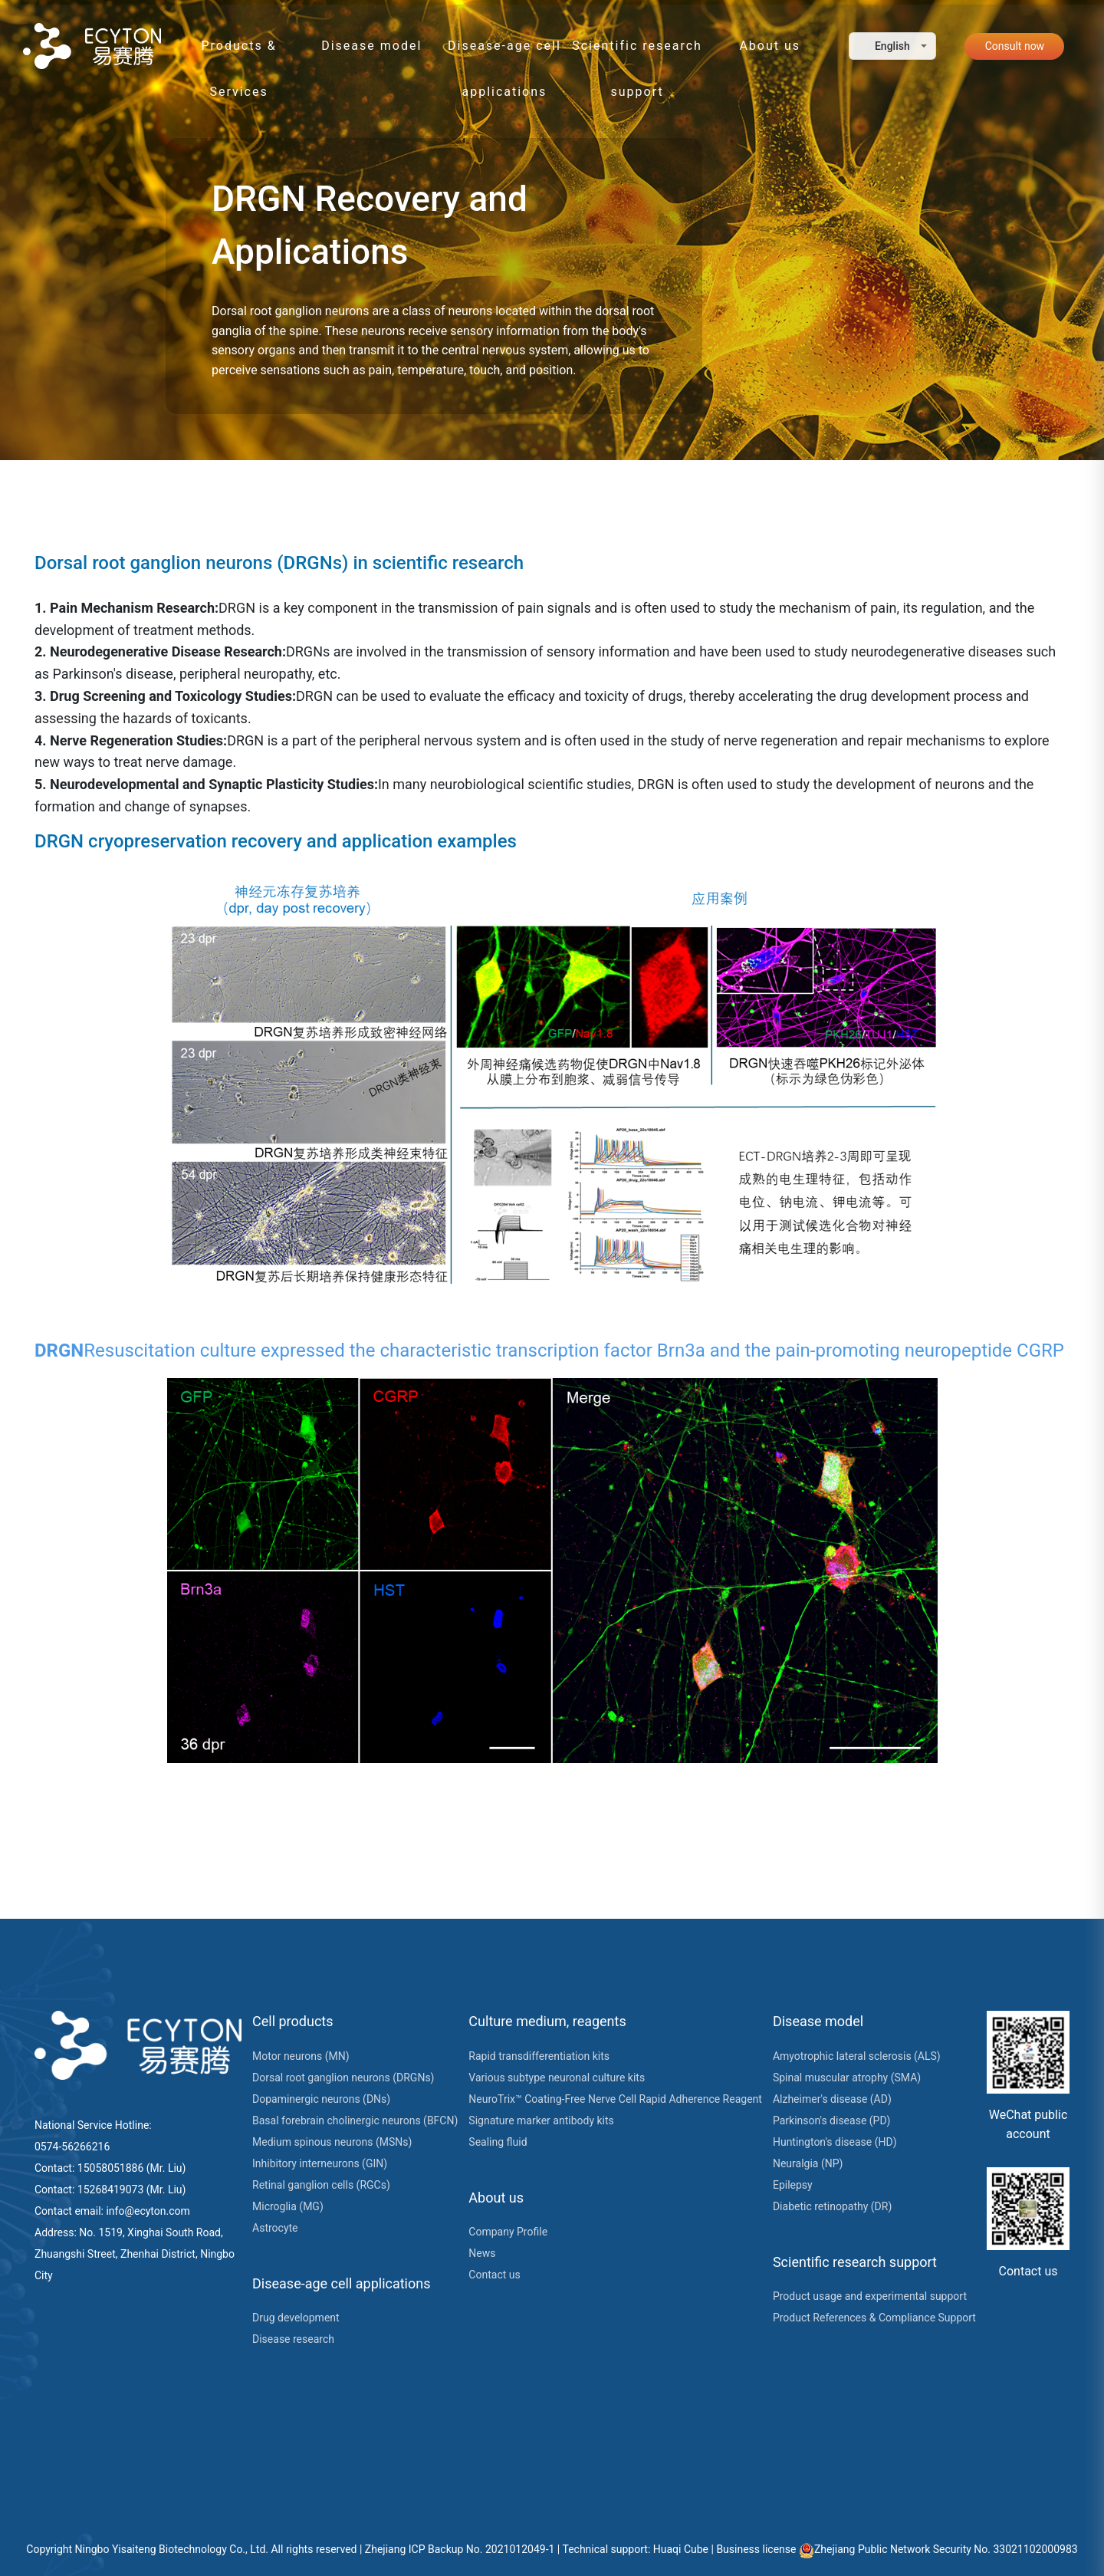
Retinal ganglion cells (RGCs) (321, 2185)
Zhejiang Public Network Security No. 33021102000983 (938, 2549)
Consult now (1014, 46)
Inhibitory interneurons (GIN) (319, 2163)
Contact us (494, 2274)
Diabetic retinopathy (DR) (832, 2206)
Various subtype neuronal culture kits (556, 2077)
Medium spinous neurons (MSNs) (332, 2142)
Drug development (296, 2317)
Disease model (371, 45)
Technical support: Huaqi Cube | (639, 2549)
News (481, 2253)
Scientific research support (637, 53)
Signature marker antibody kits (540, 2120)
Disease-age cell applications (504, 53)
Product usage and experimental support (870, 2296)
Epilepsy (793, 2185)
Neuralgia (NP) (808, 2163)
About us (769, 45)
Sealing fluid (497, 2142)
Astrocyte (275, 2228)
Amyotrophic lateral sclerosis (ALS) (857, 2056)
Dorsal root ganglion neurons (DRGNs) (343, 2077)
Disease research (293, 2339)
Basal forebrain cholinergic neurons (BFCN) (355, 2120)
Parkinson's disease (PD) (832, 2120)
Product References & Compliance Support (874, 2317)
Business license (757, 2549)
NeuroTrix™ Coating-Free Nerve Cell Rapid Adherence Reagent (615, 2099)
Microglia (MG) (288, 2206)
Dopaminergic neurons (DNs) (321, 2099)
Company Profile (507, 2232)
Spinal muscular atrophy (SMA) (847, 2077)
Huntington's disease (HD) (835, 2142)
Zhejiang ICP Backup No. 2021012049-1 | (464, 2549)
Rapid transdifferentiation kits (539, 2056)
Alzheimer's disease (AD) (832, 2099)
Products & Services (238, 53)
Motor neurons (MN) (301, 2056)
